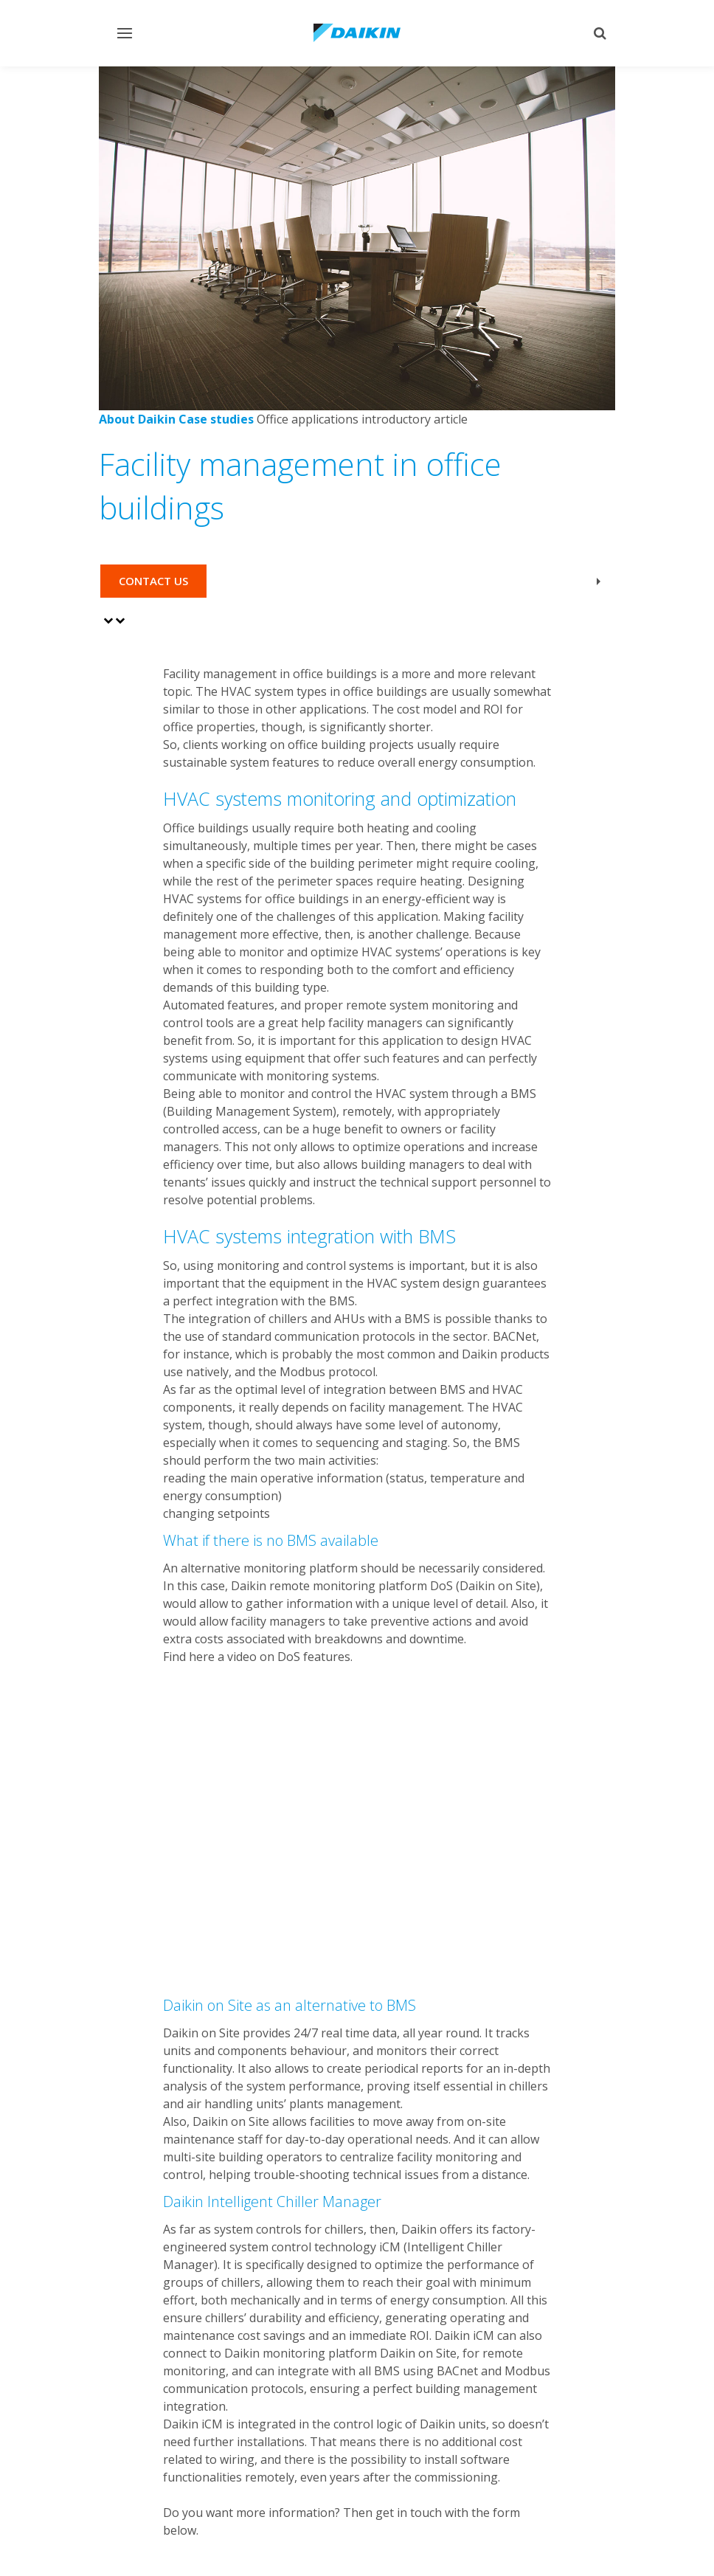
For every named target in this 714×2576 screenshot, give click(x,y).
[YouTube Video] (357, 1809)
